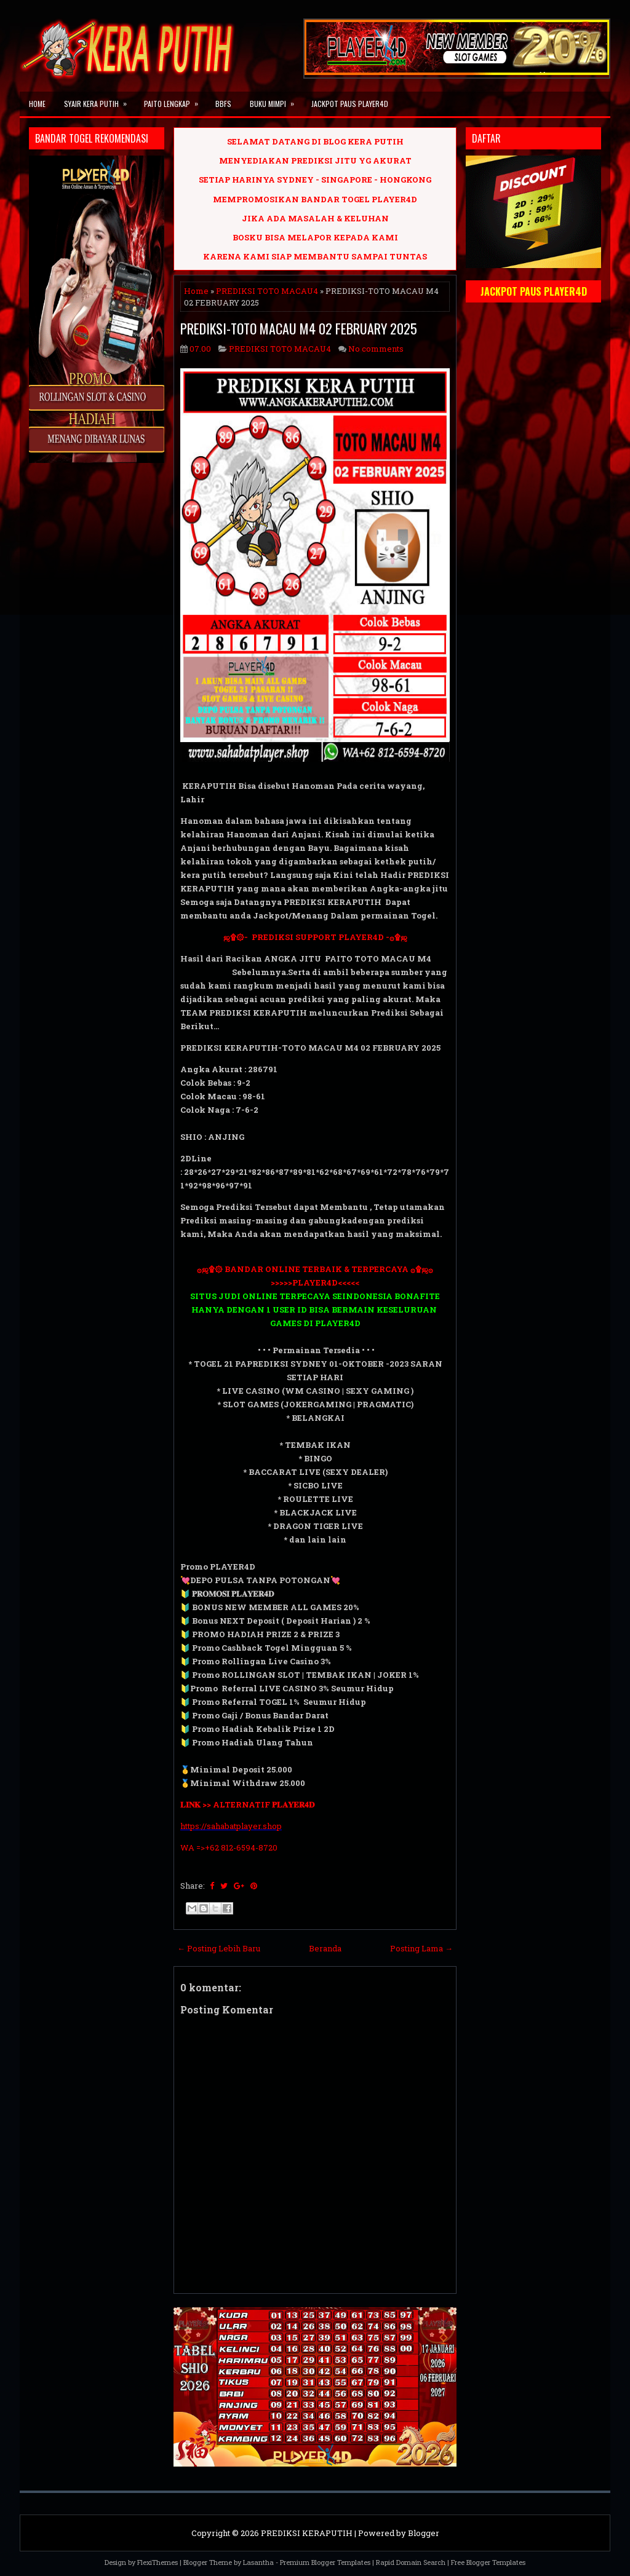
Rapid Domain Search (410, 2562)
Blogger (423, 2532)
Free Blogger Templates (488, 2562)
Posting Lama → (421, 1948)
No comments (376, 348)
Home (37, 103)
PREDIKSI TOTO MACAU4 (267, 290)
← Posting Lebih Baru (218, 1948)
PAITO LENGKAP (175, 100)
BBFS (223, 103)
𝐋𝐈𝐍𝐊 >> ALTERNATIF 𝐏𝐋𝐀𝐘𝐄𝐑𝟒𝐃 (247, 1804)
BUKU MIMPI (276, 100)
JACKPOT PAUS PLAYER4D (349, 103)
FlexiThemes (157, 2562)
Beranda (325, 1948)
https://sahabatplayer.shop (231, 1825)
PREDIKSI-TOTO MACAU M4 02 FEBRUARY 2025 (298, 328)
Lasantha (258, 2562)
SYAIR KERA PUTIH (99, 100)
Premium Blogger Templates (325, 2562)
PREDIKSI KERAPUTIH (307, 2532)
